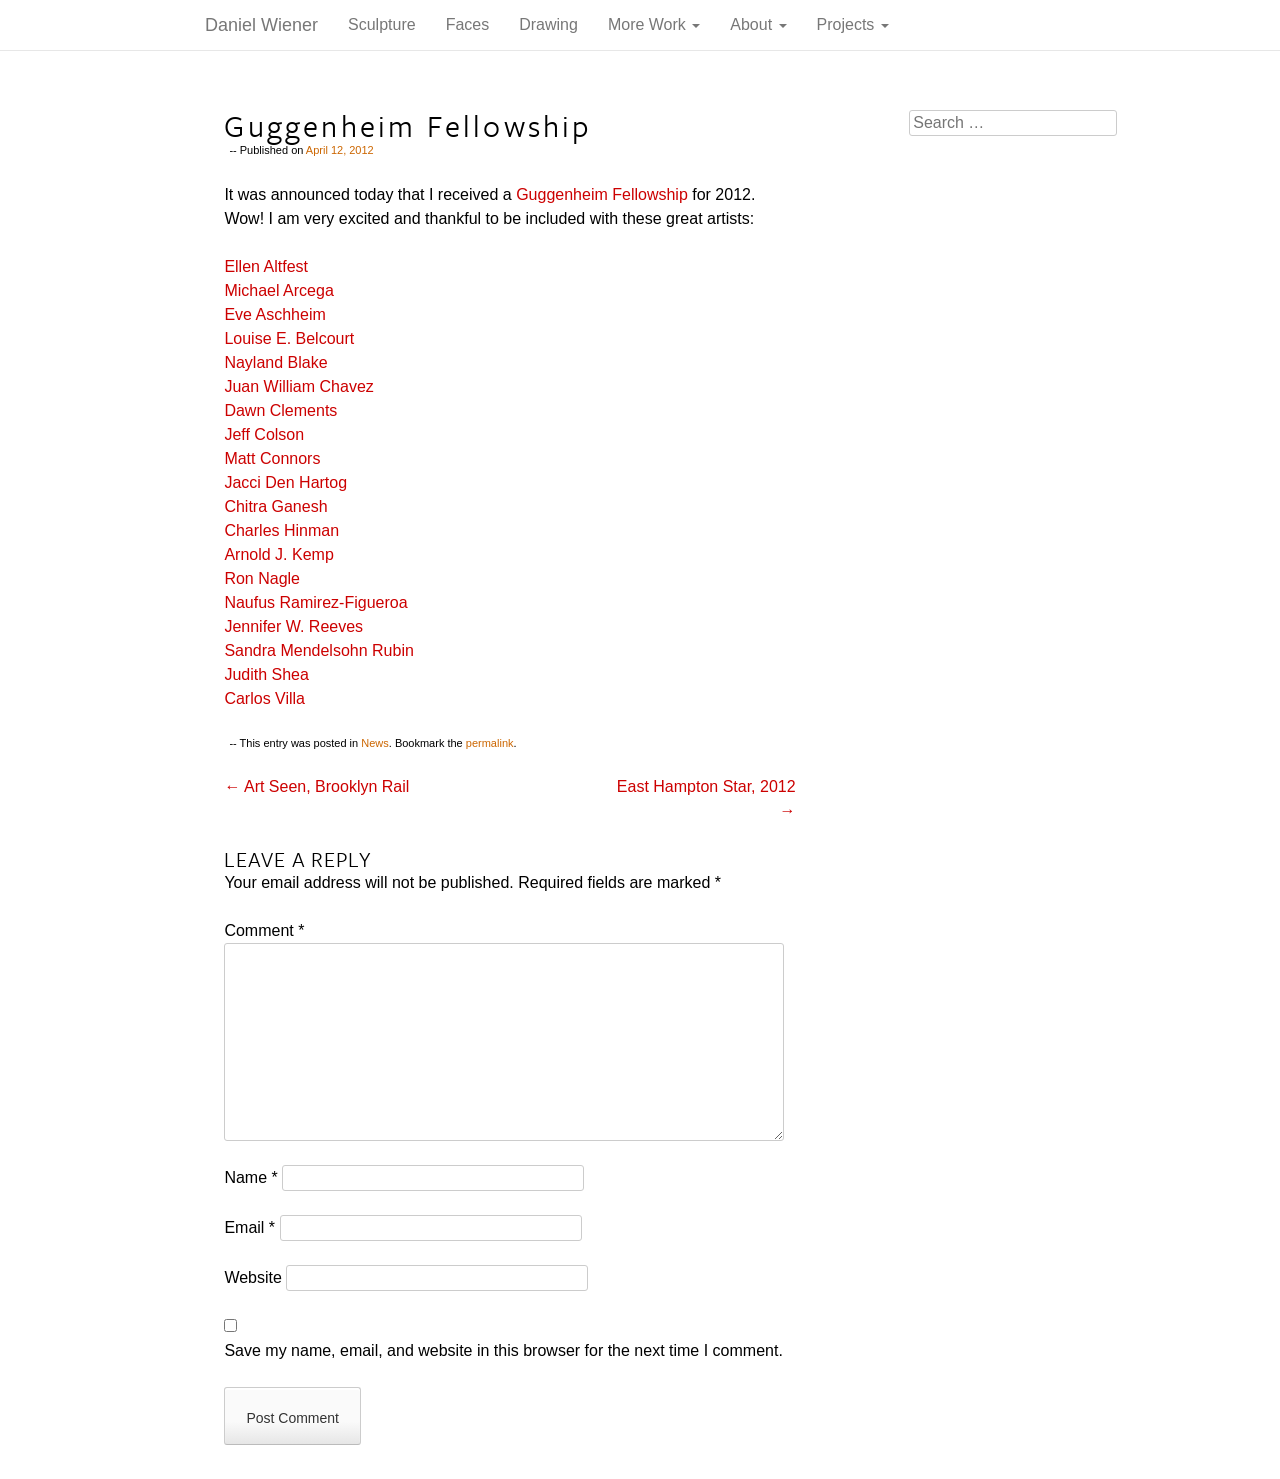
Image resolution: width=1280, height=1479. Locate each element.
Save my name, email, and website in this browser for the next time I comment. (503, 1350)
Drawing (548, 24)
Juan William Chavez (298, 386)
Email (249, 1227)
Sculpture (382, 24)
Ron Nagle (262, 578)
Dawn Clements (280, 410)
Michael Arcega (278, 290)
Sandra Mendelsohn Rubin (318, 650)
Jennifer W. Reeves (293, 626)
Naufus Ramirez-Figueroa (315, 602)
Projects (853, 24)
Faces (468, 24)
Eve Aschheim (274, 314)
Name (250, 1177)
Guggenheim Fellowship (602, 194)
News (375, 743)
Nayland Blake (275, 362)
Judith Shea (266, 674)
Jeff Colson (264, 434)
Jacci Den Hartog (285, 482)
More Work (654, 24)
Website (253, 1277)
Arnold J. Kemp (278, 554)
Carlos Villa (264, 698)
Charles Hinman (281, 530)
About (758, 24)
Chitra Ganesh (275, 506)
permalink (490, 743)
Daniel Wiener (261, 25)
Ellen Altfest (266, 266)
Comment (264, 930)
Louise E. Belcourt (289, 338)
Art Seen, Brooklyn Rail (316, 786)
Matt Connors (272, 458)
